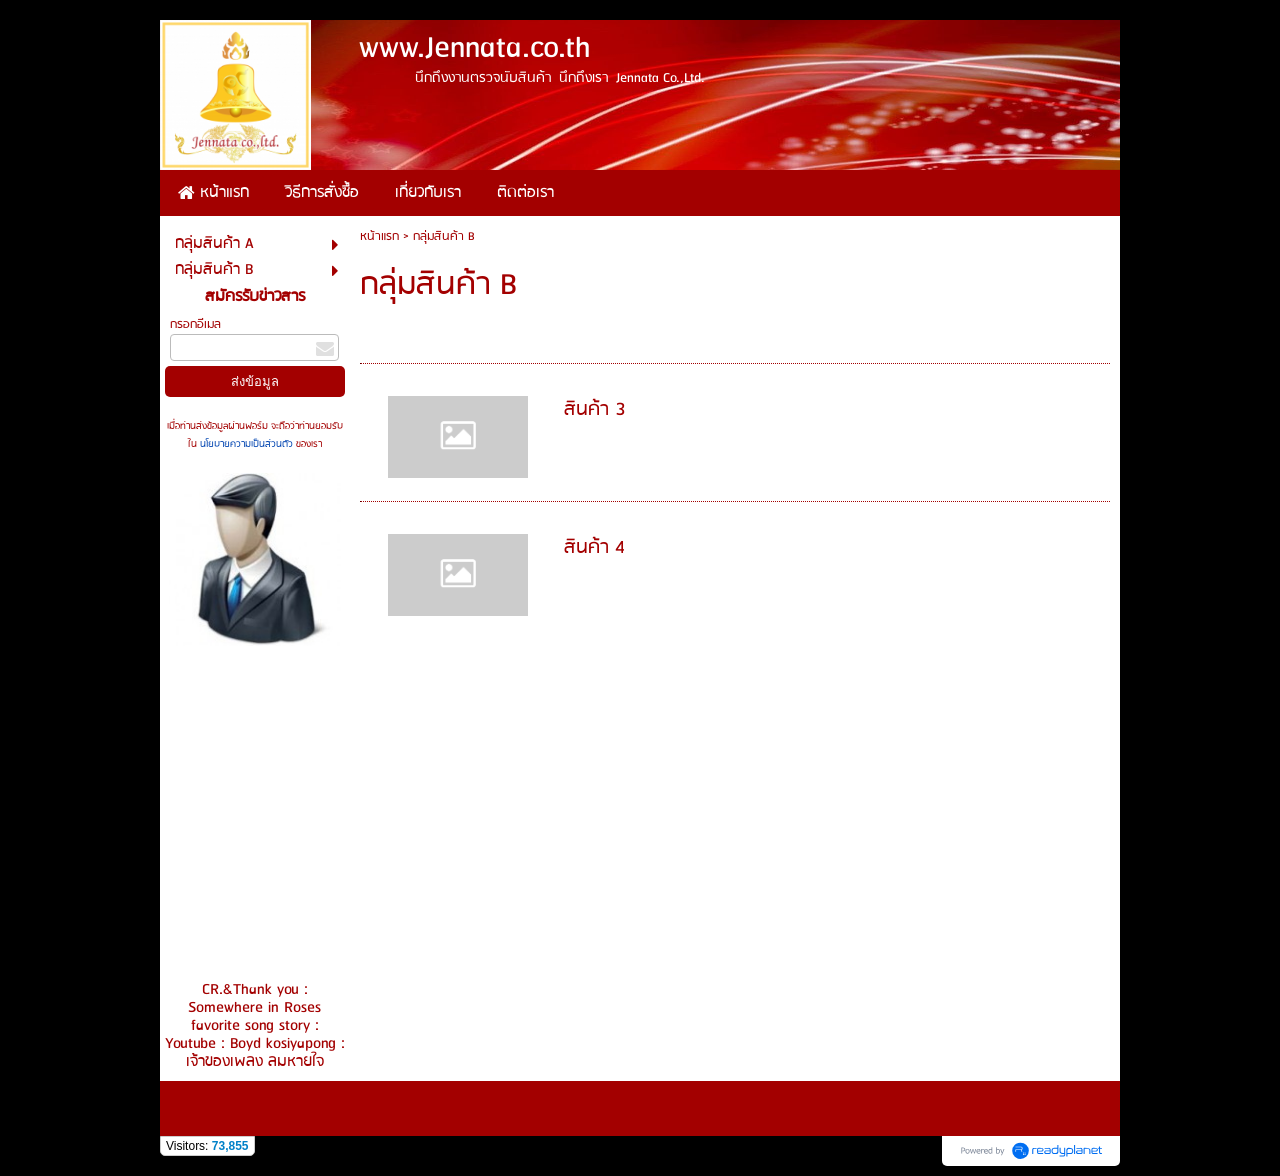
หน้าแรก (379, 236)
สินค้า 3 (595, 410)
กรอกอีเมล (195, 324)
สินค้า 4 (594, 548)
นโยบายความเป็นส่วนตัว (246, 444)
